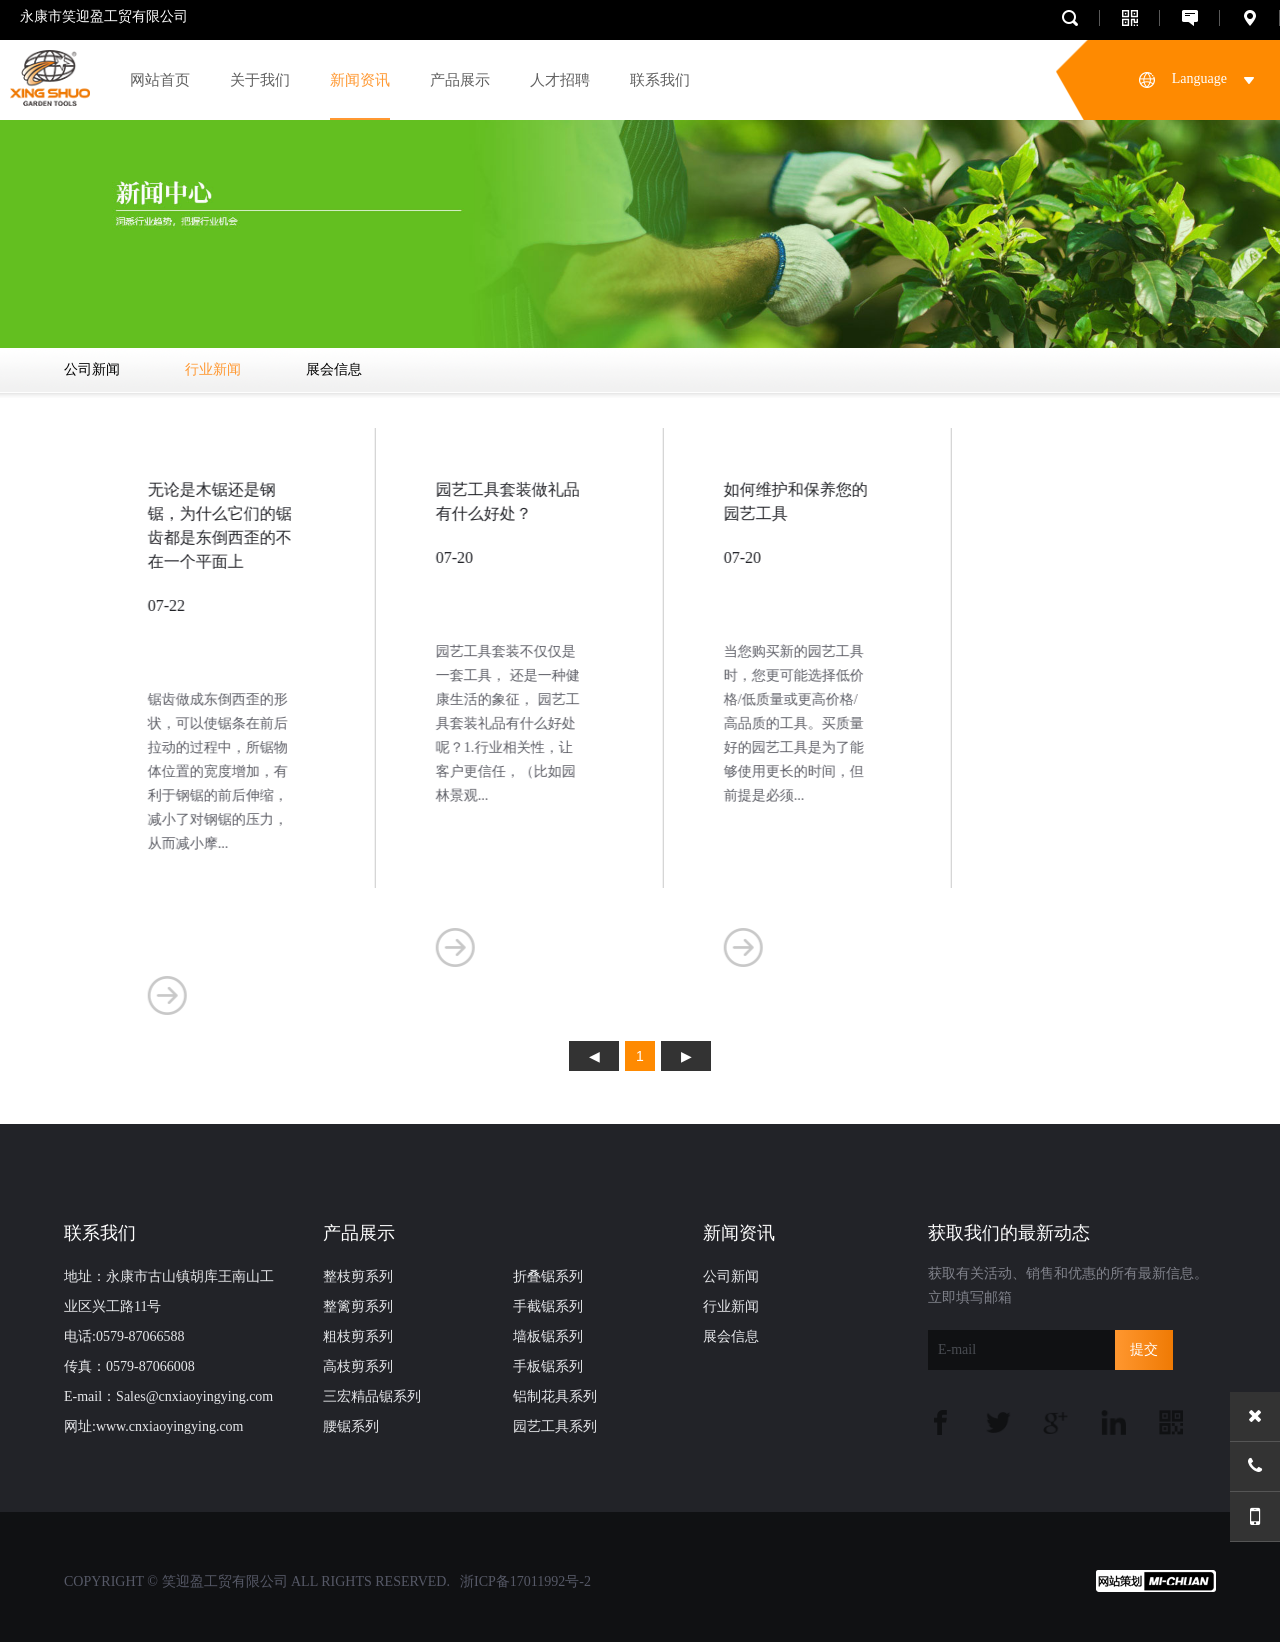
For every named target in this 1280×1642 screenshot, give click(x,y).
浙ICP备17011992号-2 (525, 1581)
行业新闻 (213, 369)
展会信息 (334, 369)
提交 (1144, 1349)
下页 (686, 1056)
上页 (594, 1056)
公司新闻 (92, 369)
